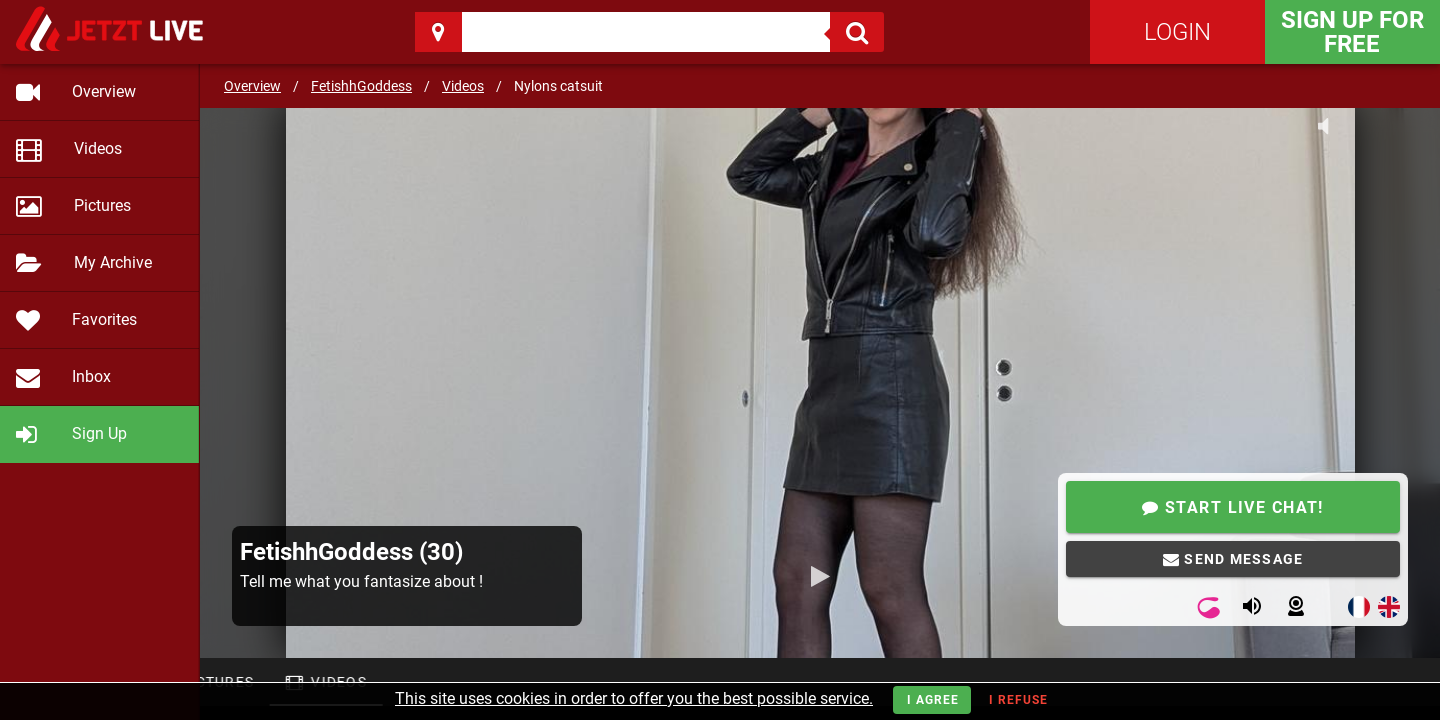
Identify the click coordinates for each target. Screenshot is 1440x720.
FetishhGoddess (361, 86)
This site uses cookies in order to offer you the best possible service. (634, 698)
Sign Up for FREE (1352, 32)
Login (1177, 32)
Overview (252, 86)
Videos (463, 86)
